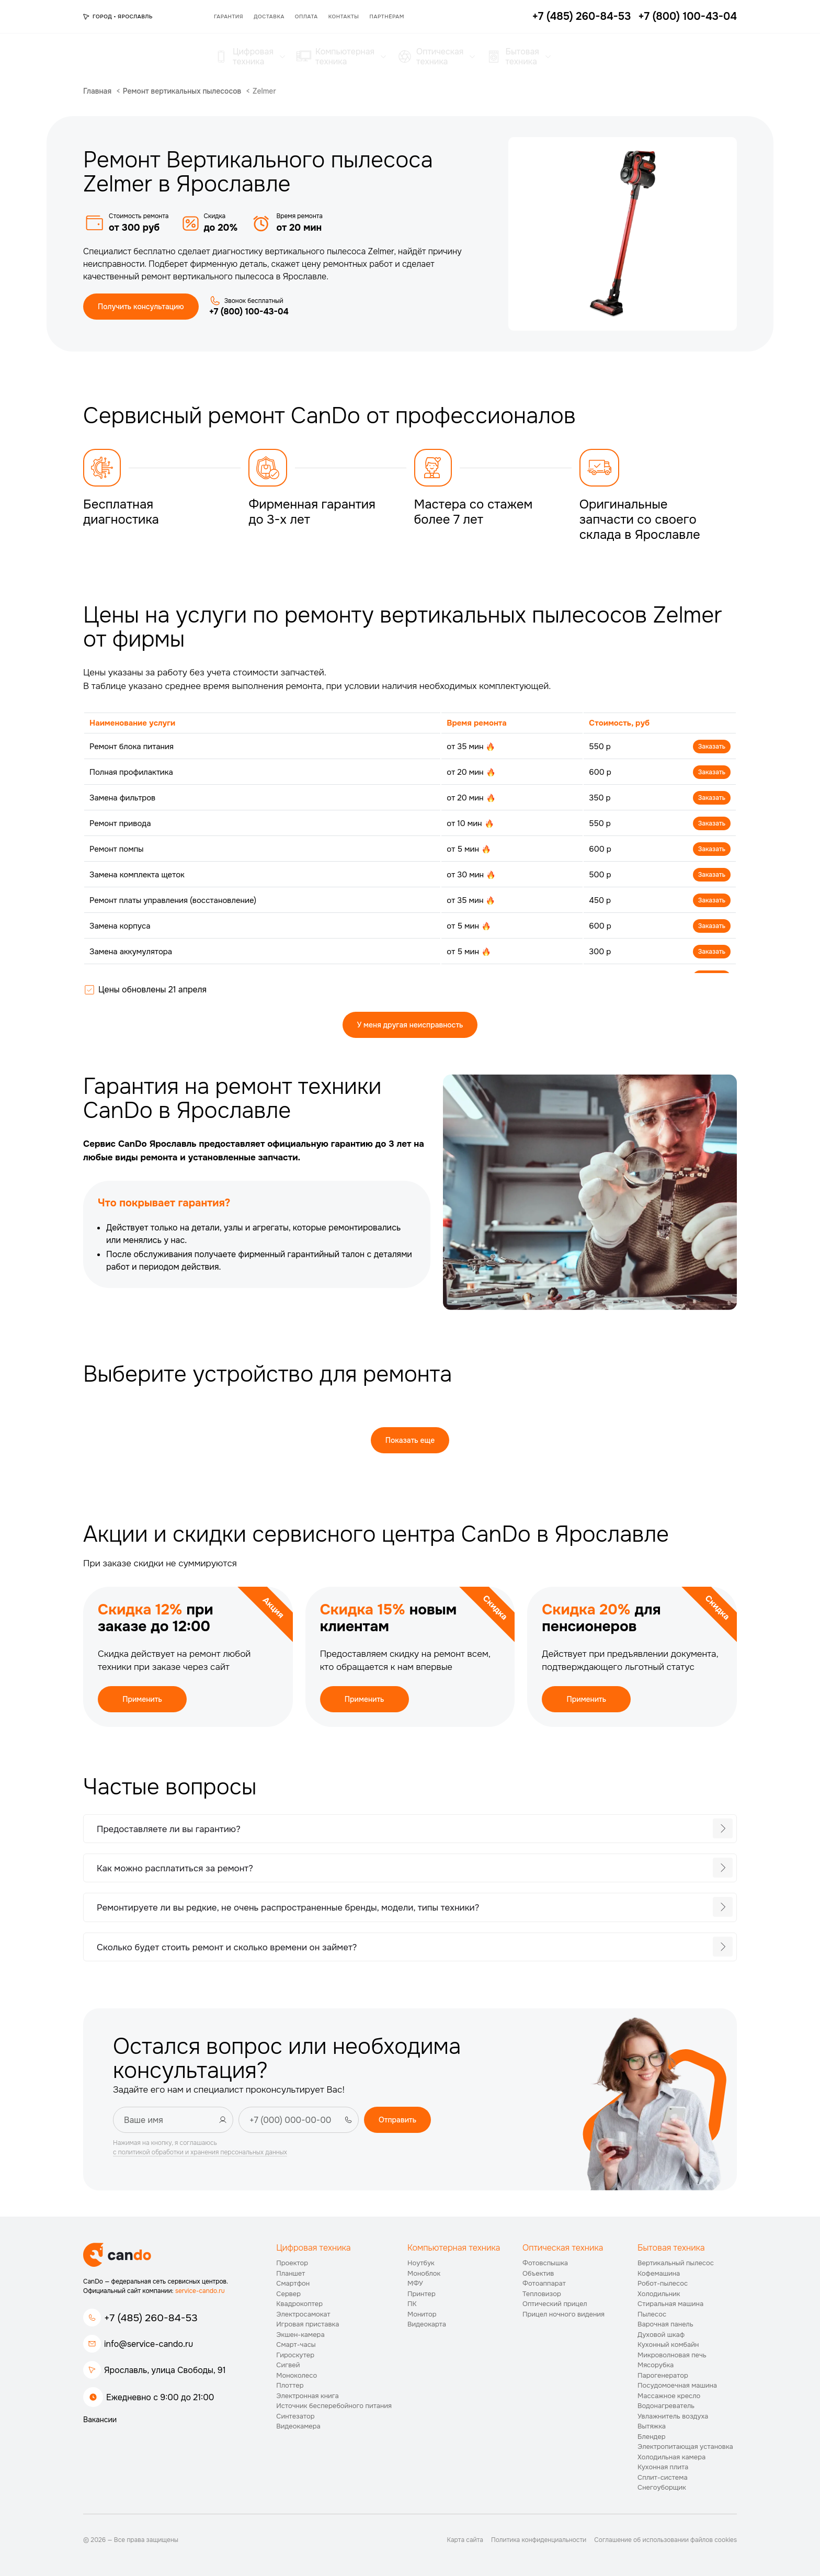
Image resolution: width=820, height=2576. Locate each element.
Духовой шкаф (661, 2334)
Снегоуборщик (661, 2487)
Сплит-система (662, 2477)
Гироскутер (295, 2355)
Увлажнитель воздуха (672, 2416)
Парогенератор (662, 2375)
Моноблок (423, 2273)
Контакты (343, 16)
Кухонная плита (662, 2466)
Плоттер (289, 2385)
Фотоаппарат (544, 2283)
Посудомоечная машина (677, 2385)
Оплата (306, 16)
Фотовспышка (545, 2262)
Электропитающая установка (685, 2446)
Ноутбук (421, 2262)
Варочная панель (665, 2324)
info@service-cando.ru (148, 2344)
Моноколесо (296, 2375)
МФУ (415, 2283)
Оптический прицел (554, 2303)
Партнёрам (387, 16)
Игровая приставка (307, 2324)
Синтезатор (295, 2416)
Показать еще (410, 1440)
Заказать (711, 746)
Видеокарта (426, 2324)
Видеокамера (298, 2426)
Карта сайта (465, 2540)
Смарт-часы (295, 2344)
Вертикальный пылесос (675, 2262)
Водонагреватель (665, 2405)
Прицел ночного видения (563, 2314)
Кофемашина (658, 2273)
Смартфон (293, 2283)
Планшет (290, 2273)
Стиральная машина (670, 2303)
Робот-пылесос (662, 2283)
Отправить (397, 2120)
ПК (412, 2303)
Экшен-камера (300, 2334)
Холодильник (658, 2293)
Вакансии (100, 2419)
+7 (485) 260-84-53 (151, 2318)
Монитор (422, 2314)
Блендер (651, 2436)
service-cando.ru (200, 2291)
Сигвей (288, 2364)
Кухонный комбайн (668, 2344)
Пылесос (651, 2314)
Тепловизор (541, 2293)
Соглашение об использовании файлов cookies (665, 2540)
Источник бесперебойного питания (334, 2405)
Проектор (292, 2262)
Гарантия (228, 16)
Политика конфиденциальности (538, 2540)
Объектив (538, 2273)
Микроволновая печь (672, 2355)
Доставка (269, 16)
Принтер (421, 2293)
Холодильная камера (671, 2457)
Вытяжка (651, 2426)
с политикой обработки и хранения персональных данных (200, 2152)
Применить (142, 1699)
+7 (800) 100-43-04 (249, 311)
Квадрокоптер (299, 2303)
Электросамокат (303, 2314)
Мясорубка (655, 2364)
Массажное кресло (668, 2395)
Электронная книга (307, 2395)
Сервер (288, 2293)
